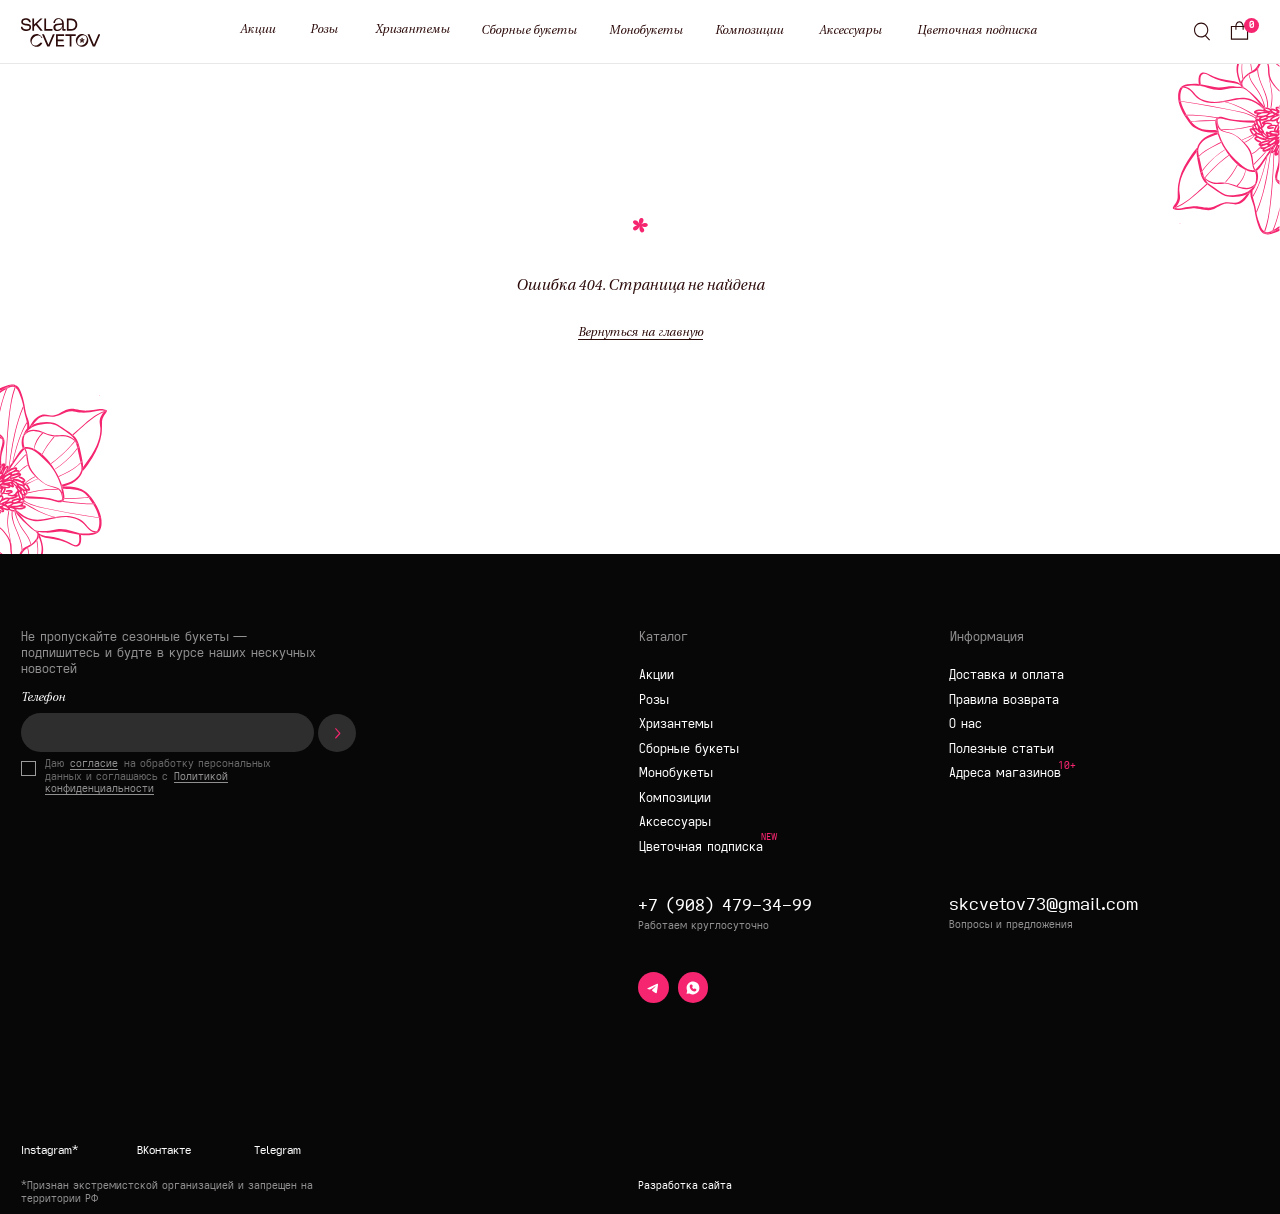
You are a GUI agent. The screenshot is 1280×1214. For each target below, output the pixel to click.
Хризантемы (412, 30)
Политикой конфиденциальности (136, 783)
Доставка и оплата (1006, 674)
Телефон (43, 698)
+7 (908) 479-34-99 (725, 904)
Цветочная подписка (977, 31)
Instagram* (49, 1150)
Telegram (277, 1150)
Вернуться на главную (640, 333)
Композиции (749, 31)
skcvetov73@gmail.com (1043, 903)
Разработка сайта (685, 1185)
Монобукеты (646, 31)
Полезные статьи (1001, 748)
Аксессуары (850, 31)
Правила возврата (1004, 699)
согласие (94, 763)
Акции (257, 30)
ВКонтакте (164, 1150)
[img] (305, 1074)
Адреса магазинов (1005, 772)
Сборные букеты (529, 31)
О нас (965, 723)
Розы (324, 30)
